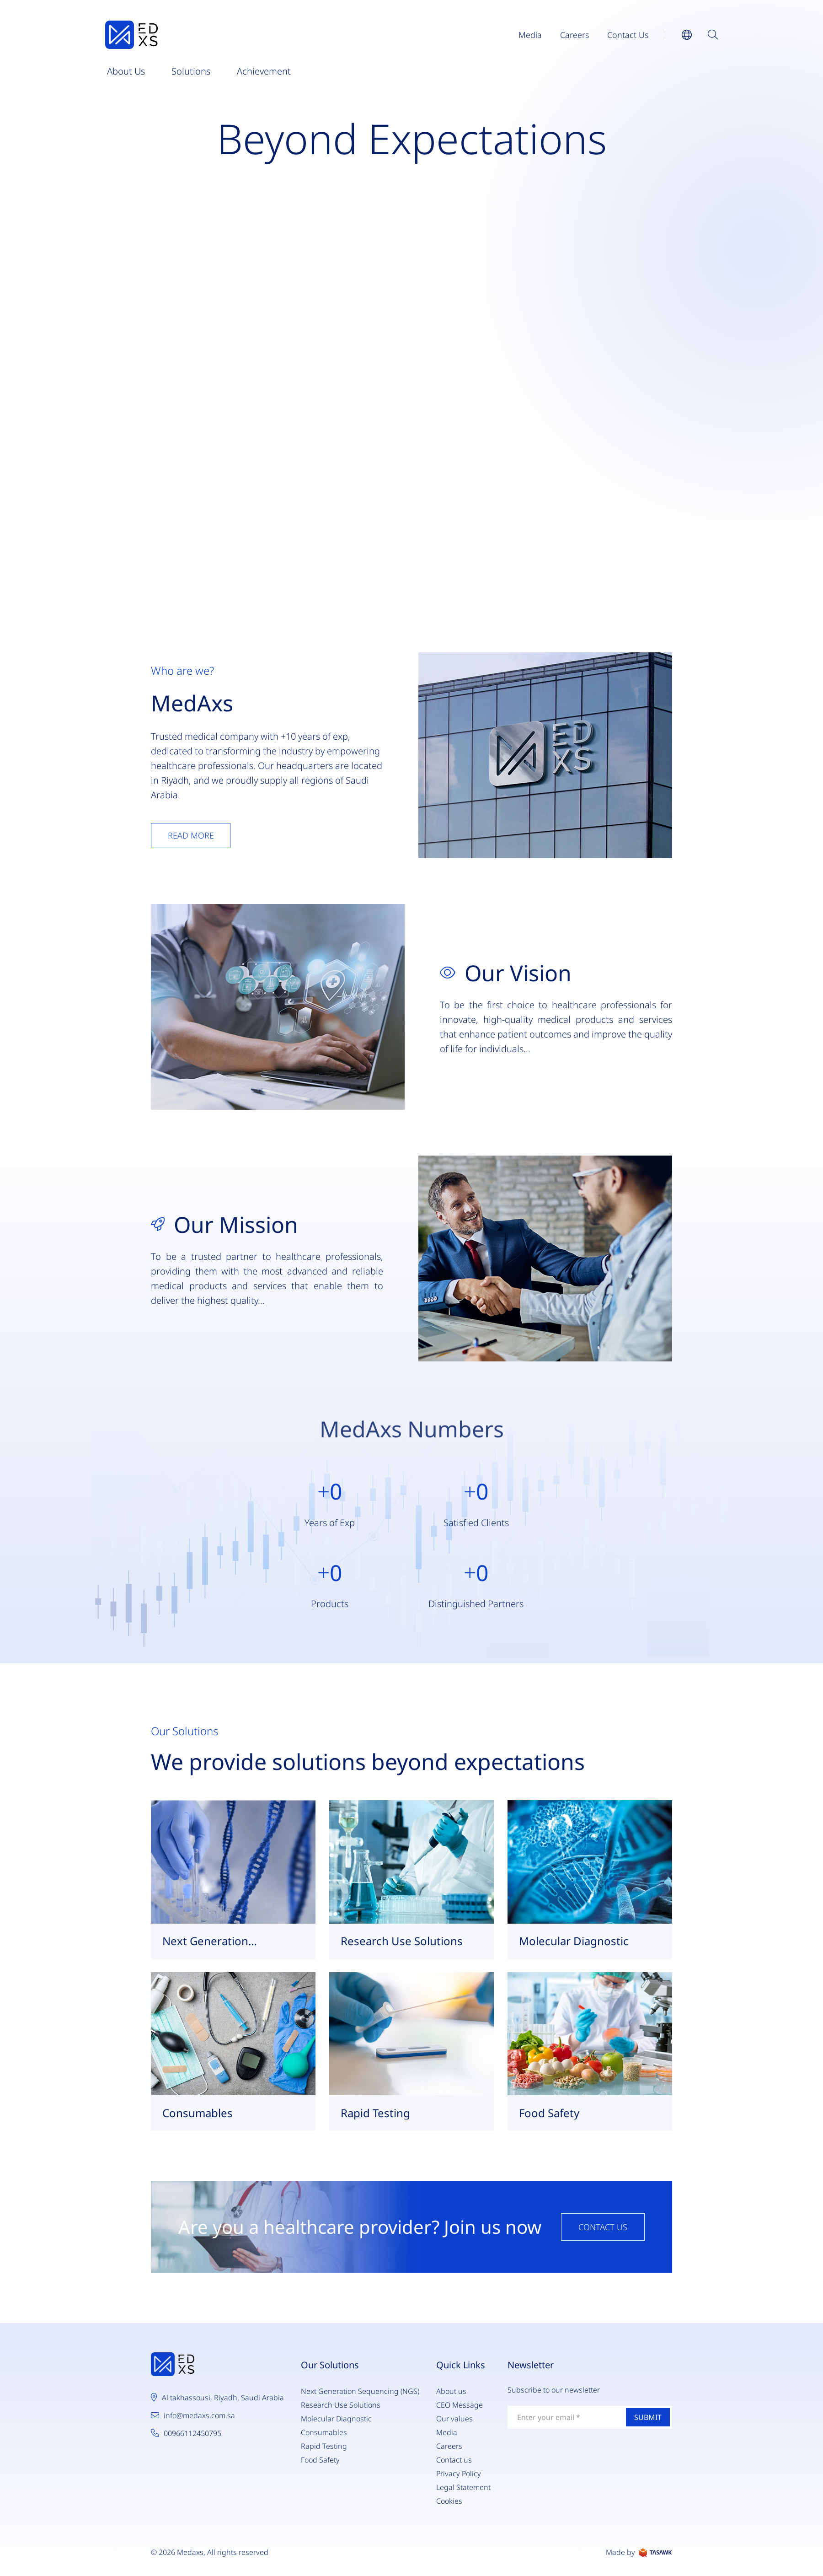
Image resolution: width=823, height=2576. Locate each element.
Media (530, 34)
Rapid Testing (324, 2446)
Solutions (190, 71)
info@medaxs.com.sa (199, 2415)
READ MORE (191, 835)
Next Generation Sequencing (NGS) (360, 2391)
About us (126, 71)
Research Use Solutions (340, 2405)
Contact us (627, 34)
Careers (574, 34)
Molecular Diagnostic (336, 2419)
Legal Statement (463, 2487)
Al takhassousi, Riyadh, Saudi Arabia (223, 2398)
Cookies (449, 2501)
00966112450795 (192, 2433)
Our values (454, 2419)
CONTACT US (602, 2226)
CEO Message (459, 2405)
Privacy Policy (458, 2473)
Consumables (324, 2432)
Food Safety (320, 2460)
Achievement (264, 71)
